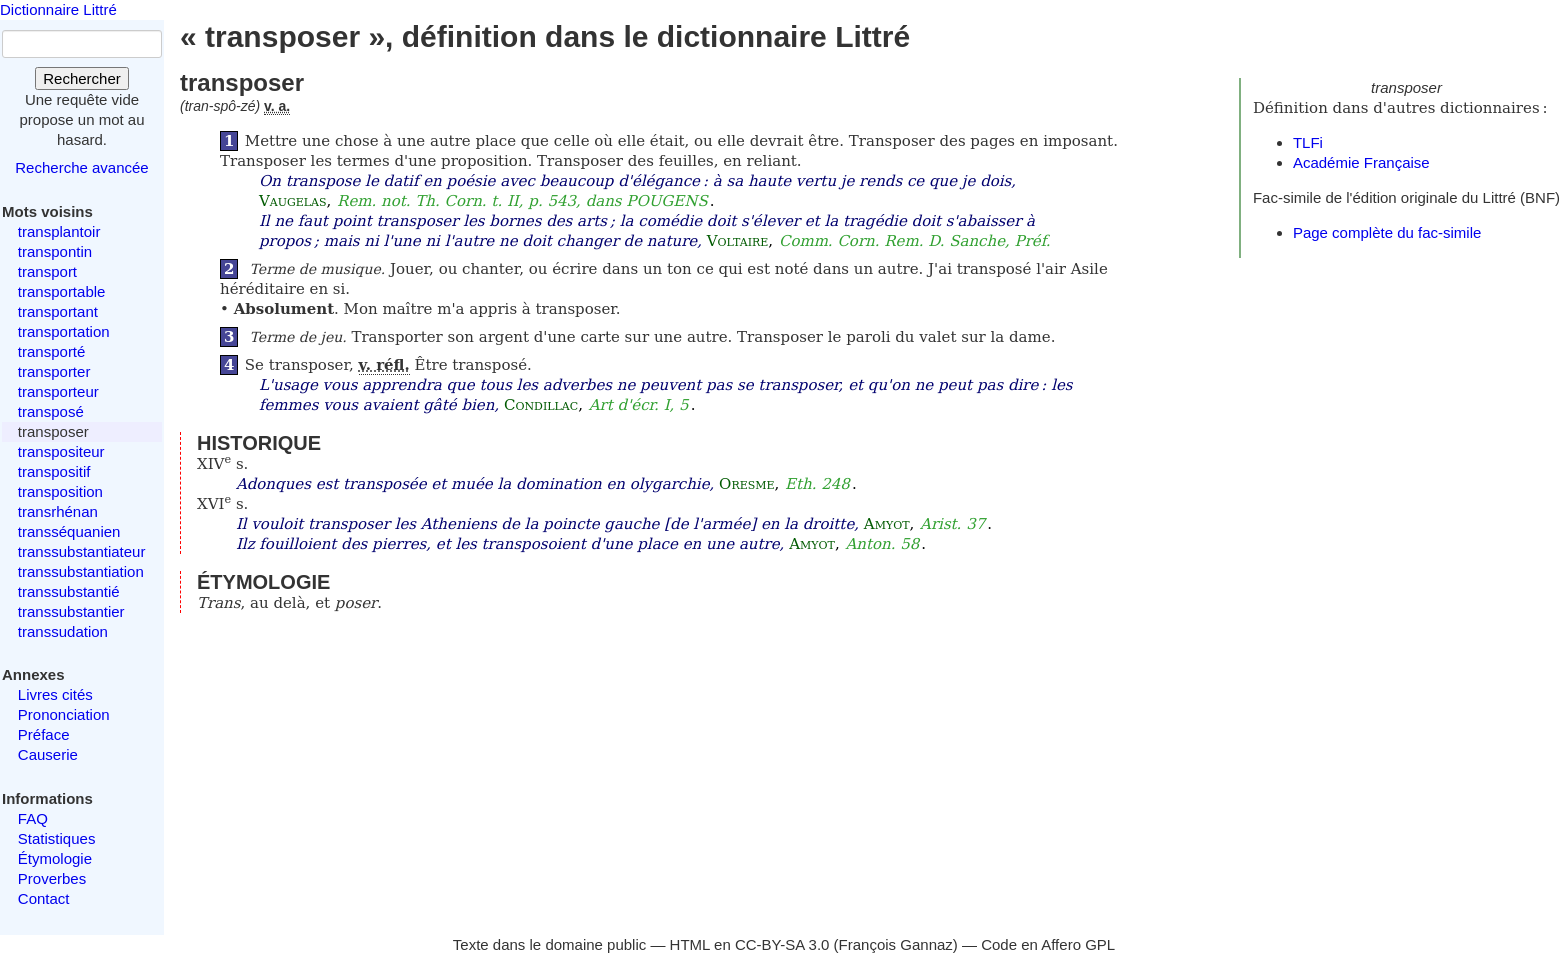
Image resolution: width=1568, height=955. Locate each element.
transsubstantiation (81, 571)
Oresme (746, 484)
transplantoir (59, 231)
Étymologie (55, 858)
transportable (62, 291)
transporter (54, 371)
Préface (44, 734)
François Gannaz (896, 944)
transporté (52, 351)
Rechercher (82, 78)
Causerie (48, 754)
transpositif (54, 471)
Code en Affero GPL (1048, 944)
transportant (58, 311)
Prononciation (64, 714)
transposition (60, 491)
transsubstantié (69, 591)
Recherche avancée (81, 167)
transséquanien (69, 531)
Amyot (887, 524)
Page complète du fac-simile (1387, 232)
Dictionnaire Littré (58, 9)
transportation (64, 331)
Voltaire (738, 241)
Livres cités (55, 694)
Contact (44, 898)
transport (47, 271)
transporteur (58, 391)
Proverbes (52, 878)
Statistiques (57, 838)
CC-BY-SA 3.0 (782, 944)
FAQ (33, 818)
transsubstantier (71, 611)
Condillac (541, 405)
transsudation (63, 631)
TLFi (1308, 142)
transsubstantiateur (82, 551)
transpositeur (61, 451)
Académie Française (1361, 162)
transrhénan (58, 511)
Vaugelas (293, 201)
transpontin (55, 251)
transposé (51, 411)
